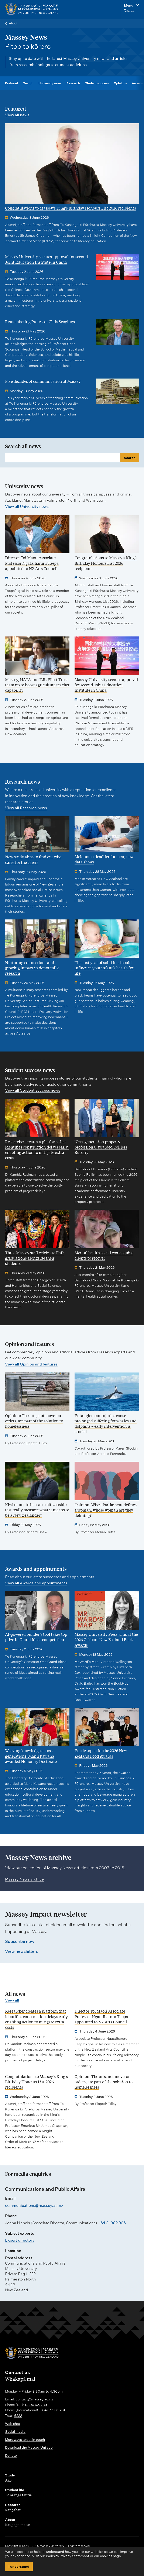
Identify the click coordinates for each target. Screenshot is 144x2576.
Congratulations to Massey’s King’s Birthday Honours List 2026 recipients (70, 208)
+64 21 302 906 (112, 2223)
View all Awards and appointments (36, 1583)
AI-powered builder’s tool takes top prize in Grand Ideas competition (36, 1636)
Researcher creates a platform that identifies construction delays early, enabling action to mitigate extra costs (37, 1149)
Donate (11, 2456)
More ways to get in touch (25, 2440)
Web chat (12, 2424)
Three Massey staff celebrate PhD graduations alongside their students (34, 1258)
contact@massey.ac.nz (34, 2399)
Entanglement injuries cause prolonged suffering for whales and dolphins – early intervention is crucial (106, 1423)
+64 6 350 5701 (52, 2410)
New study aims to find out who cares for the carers (33, 859)
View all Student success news (32, 1090)
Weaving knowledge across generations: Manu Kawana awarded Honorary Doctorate (31, 1756)
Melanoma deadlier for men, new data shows (104, 859)
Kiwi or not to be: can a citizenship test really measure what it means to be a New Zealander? (37, 1510)
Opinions (120, 83)
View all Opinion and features (31, 1364)
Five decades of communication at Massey (42, 381)
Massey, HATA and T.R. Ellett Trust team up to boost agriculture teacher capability (37, 685)
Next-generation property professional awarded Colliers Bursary (101, 1147)
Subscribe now (19, 1941)
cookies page (110, 2556)
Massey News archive (24, 1879)
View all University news (27, 506)
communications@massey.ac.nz (34, 2205)
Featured (11, 83)
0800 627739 (36, 2405)
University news (49, 83)
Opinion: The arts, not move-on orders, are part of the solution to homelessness (34, 1421)
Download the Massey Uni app (29, 2447)
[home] (47, 9)
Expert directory (19, 2240)
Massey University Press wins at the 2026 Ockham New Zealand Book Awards (106, 1639)
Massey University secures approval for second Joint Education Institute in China (46, 259)
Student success (97, 83)
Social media (15, 2432)
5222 (18, 2416)
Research (73, 83)
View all (12, 2000)
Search (28, 83)
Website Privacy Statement (67, 2556)
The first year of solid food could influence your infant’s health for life (104, 968)
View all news (17, 115)
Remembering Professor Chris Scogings (40, 321)
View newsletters (21, 1951)
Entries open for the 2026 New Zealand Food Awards (101, 1753)
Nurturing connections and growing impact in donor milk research (32, 968)
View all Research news (26, 808)
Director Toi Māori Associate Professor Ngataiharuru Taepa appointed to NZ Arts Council (32, 563)
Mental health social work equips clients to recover (104, 1255)
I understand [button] (18, 2567)
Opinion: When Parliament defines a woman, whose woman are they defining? (106, 1510)
